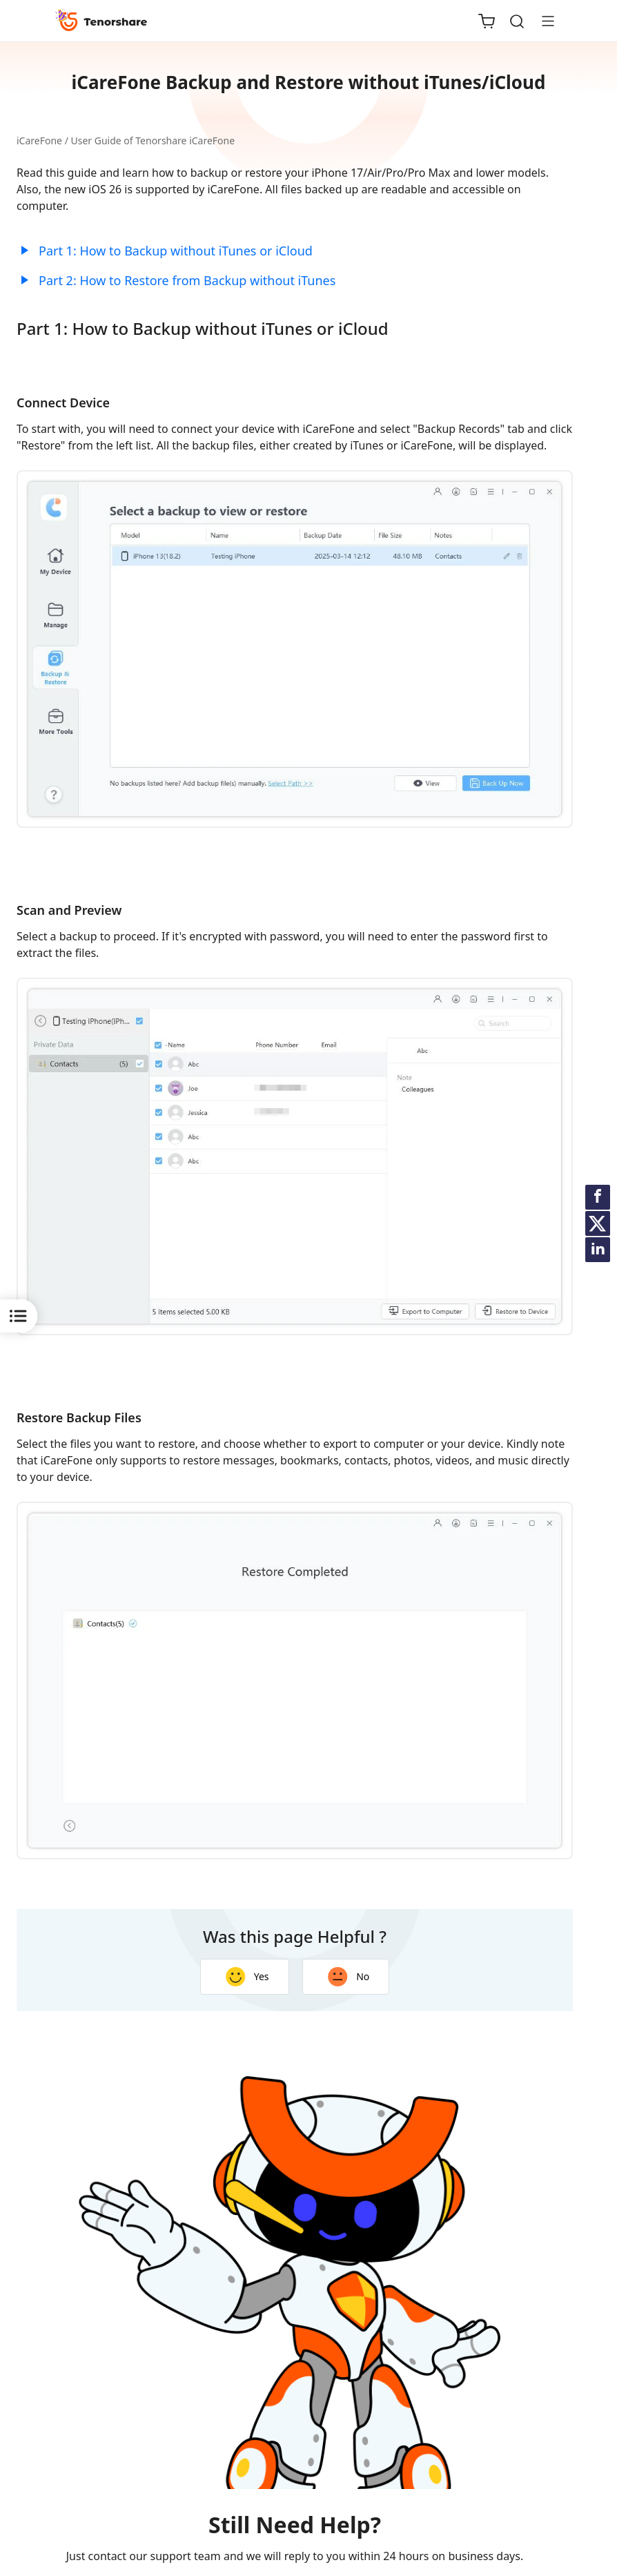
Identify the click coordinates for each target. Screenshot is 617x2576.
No (348, 1976)
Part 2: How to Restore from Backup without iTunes (187, 280)
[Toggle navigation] (542, 20)
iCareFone (39, 140)
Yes (247, 1976)
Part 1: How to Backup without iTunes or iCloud (176, 250)
